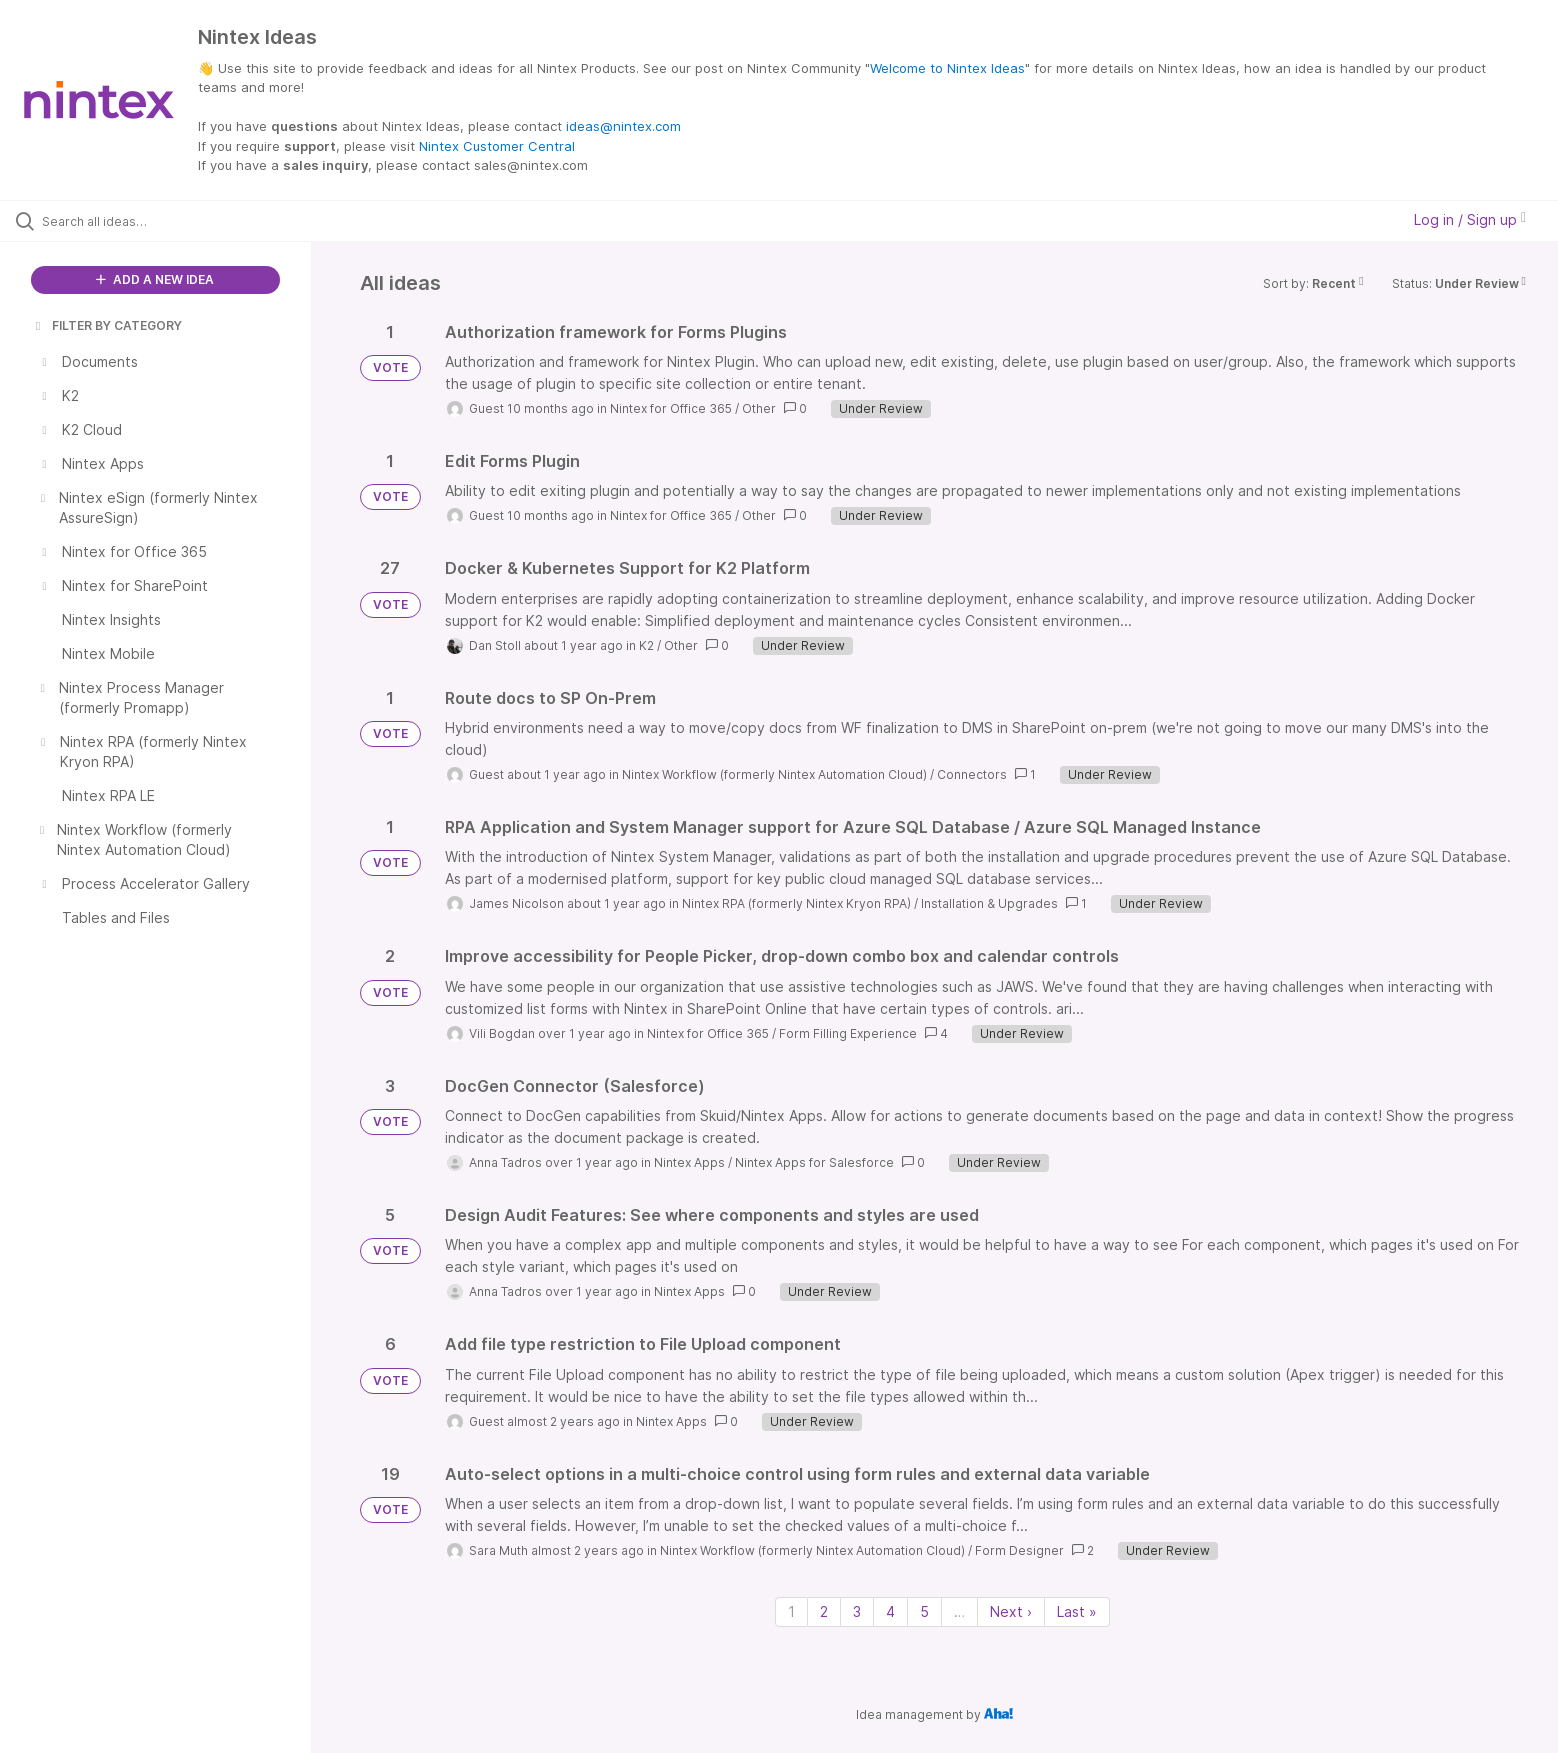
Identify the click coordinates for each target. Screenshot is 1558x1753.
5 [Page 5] (924, 1611)
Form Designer (1019, 1550)
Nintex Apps (689, 1162)
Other (759, 408)
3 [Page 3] (857, 1611)
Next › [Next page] (1011, 1611)
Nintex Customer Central (497, 146)
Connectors (972, 774)
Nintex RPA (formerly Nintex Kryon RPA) (796, 903)
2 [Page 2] (824, 1611)
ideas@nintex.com (623, 126)
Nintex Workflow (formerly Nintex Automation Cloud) (774, 774)
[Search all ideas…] (181, 221)
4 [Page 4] (890, 1611)
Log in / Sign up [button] (1470, 219)
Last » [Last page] (1077, 1611)
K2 (646, 645)
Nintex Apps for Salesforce (814, 1162)
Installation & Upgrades (989, 903)
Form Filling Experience (848, 1033)
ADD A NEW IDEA (155, 279)
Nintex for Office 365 (671, 408)
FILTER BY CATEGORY (107, 325)
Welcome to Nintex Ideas (947, 68)
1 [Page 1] (791, 1611)
